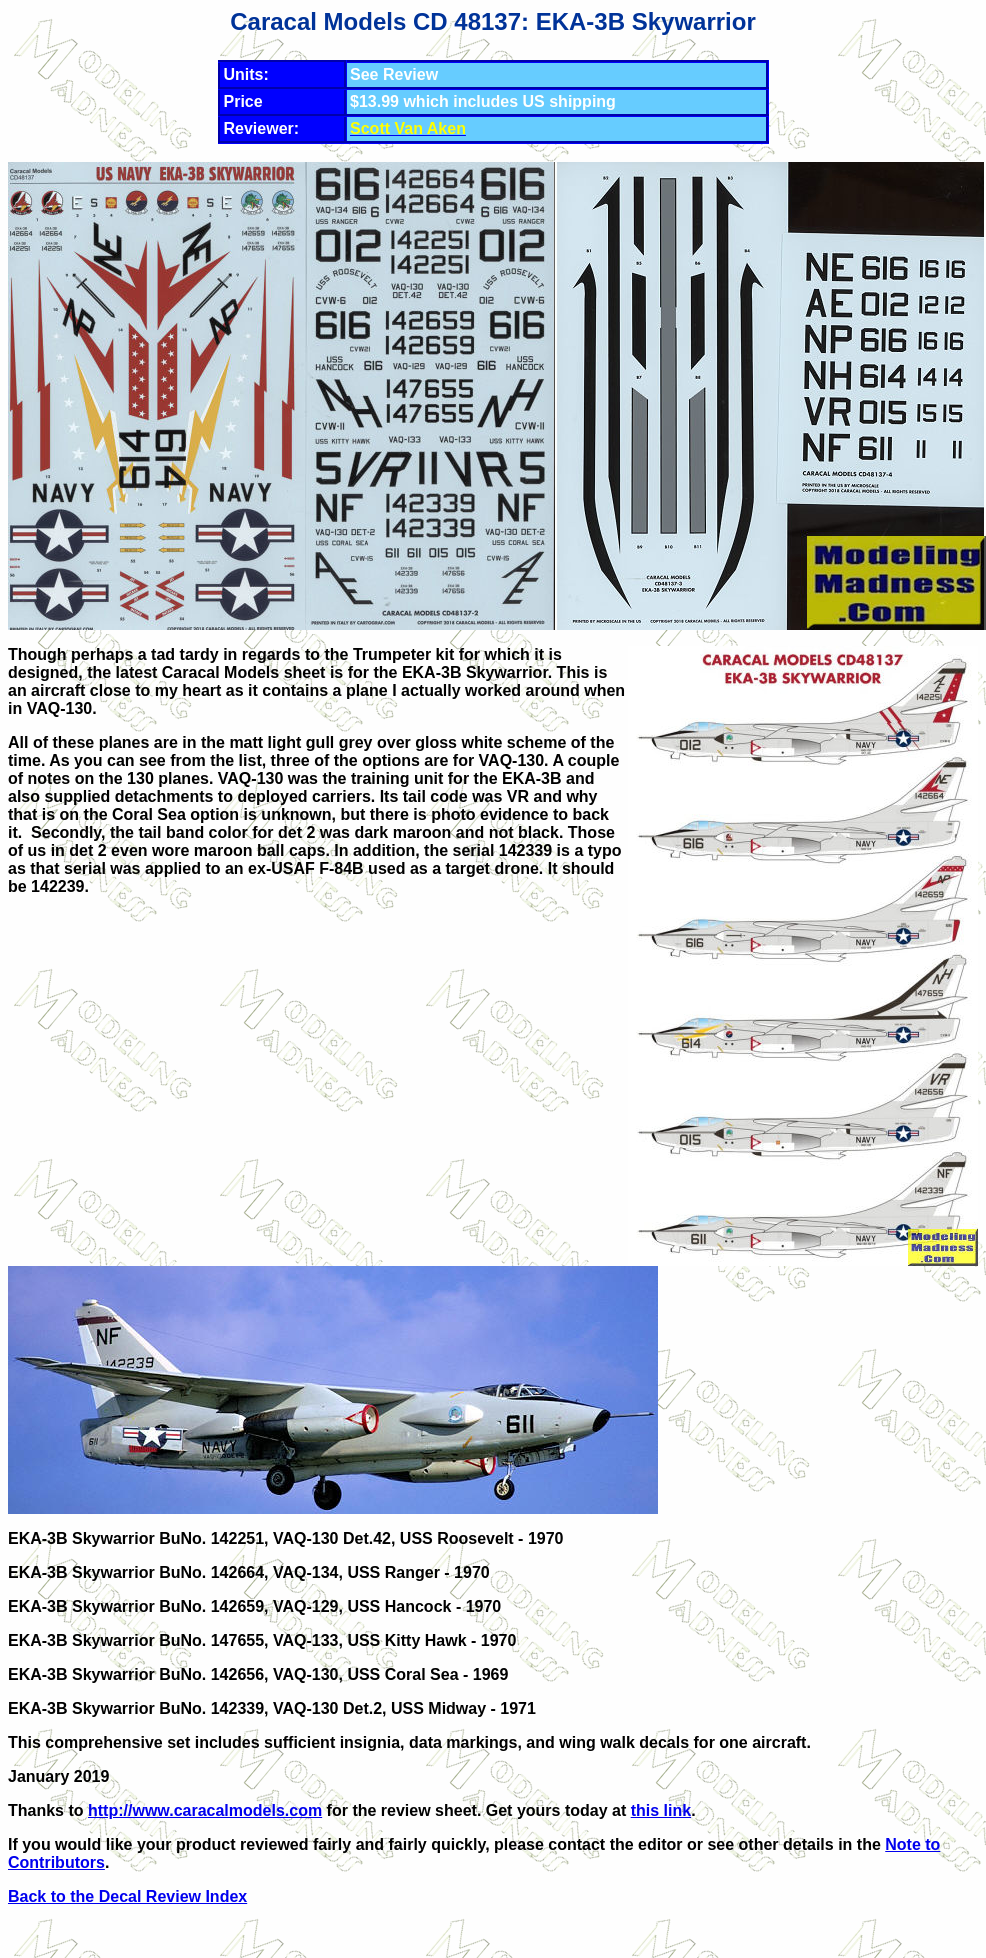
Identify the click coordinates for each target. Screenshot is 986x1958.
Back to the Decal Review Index (127, 1896)
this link (661, 1810)
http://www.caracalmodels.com (205, 1810)
